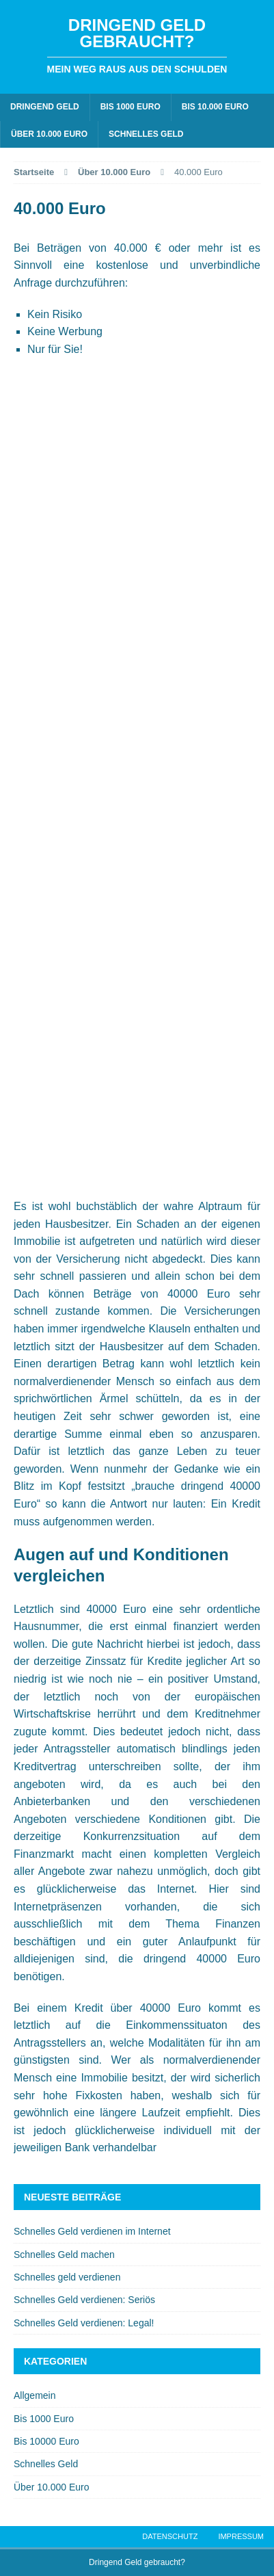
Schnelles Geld (146, 134)
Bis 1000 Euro (130, 106)
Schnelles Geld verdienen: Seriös (84, 2299)
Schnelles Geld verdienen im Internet (92, 2231)
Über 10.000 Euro (49, 134)
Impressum (241, 2536)
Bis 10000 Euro (46, 2441)
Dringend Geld (44, 106)
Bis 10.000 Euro (215, 106)
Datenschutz (169, 2536)
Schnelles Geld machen (64, 2254)
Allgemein (34, 2395)
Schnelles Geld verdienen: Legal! (84, 2322)
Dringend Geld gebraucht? (137, 2562)
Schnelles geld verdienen (67, 2277)
